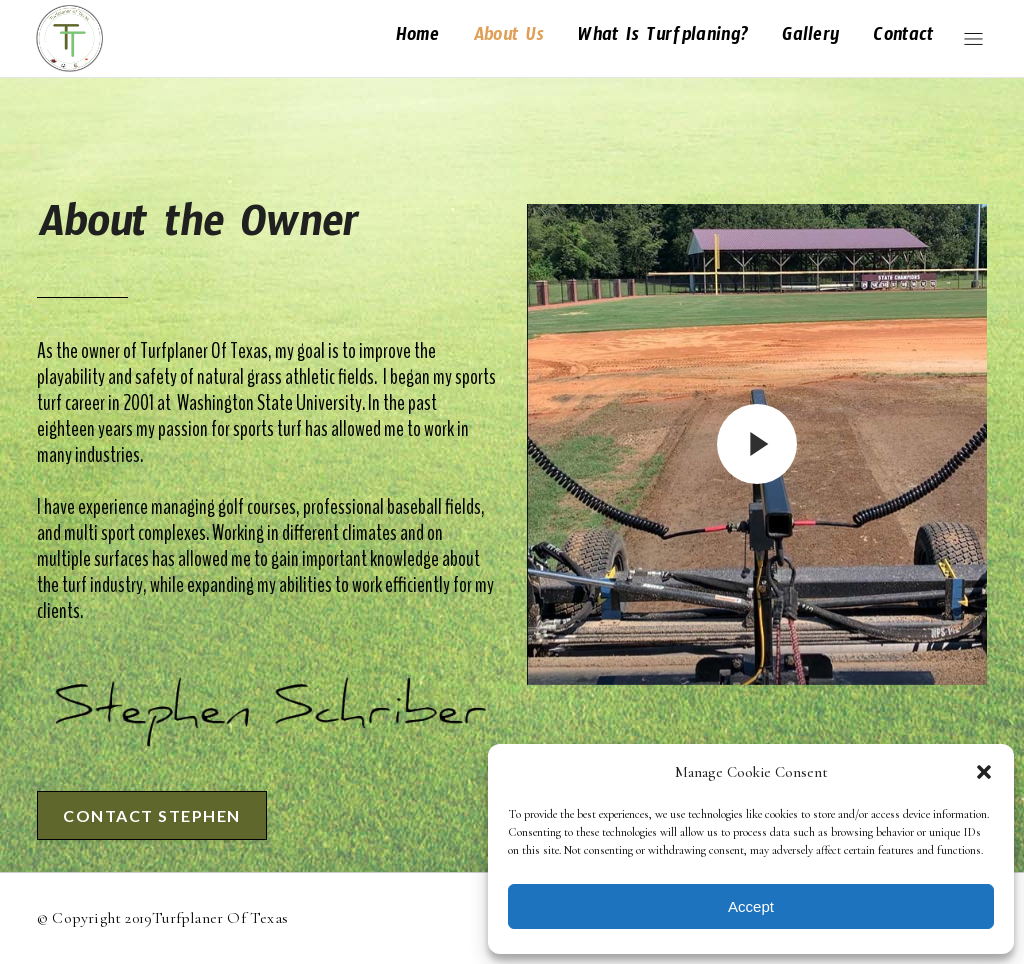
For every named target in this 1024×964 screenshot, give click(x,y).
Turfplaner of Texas (220, 918)
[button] (984, 772)
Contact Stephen (156, 815)
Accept (751, 906)
